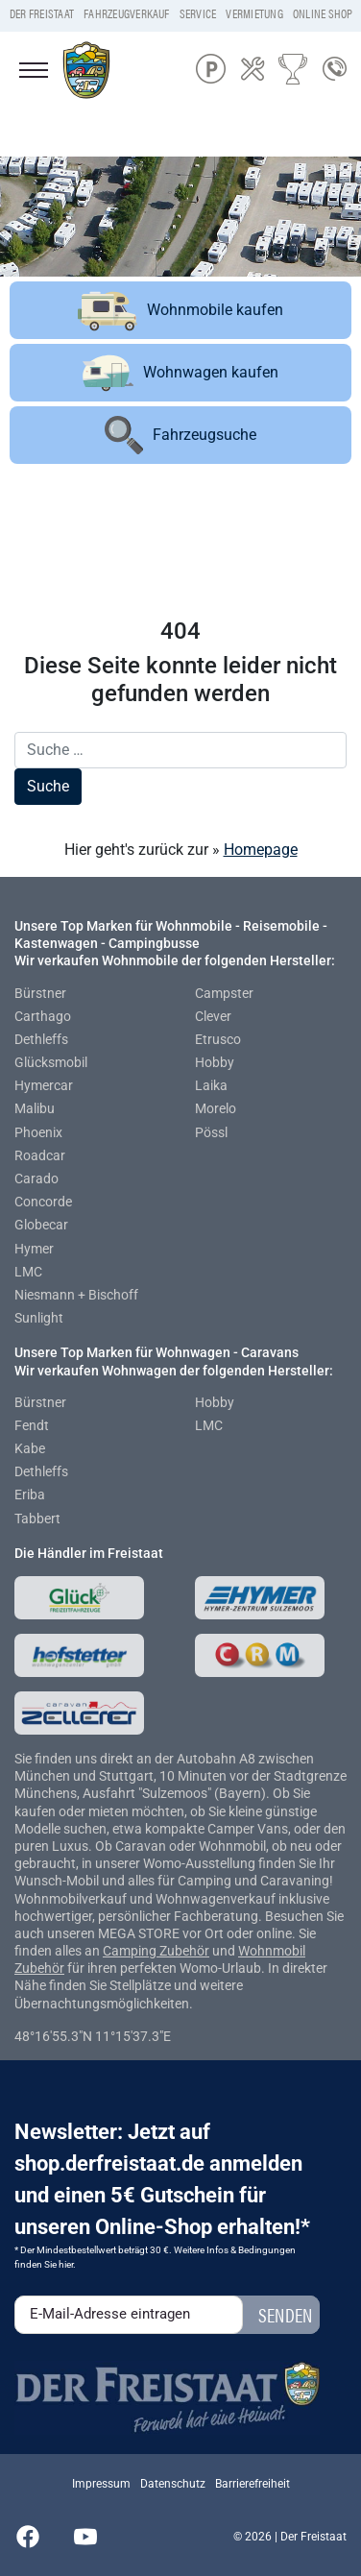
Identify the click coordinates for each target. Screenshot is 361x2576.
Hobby (214, 1062)
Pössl (211, 1132)
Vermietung (254, 13)
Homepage (261, 849)
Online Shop (323, 13)
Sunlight (38, 1317)
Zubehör (184, 1950)
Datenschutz (172, 2484)
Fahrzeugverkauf (127, 13)
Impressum (101, 2484)
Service (198, 13)
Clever (213, 1016)
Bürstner (40, 993)
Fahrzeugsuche (180, 435)
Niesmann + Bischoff (76, 1294)
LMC (28, 1271)
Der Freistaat (42, 13)
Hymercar (43, 1085)
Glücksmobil (50, 1062)
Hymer (34, 1248)
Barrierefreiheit (252, 2484)
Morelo (215, 1108)
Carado (36, 1178)
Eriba (29, 1494)
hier (66, 2264)
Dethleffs (41, 1039)
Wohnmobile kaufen (180, 310)
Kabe (29, 1448)
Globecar (41, 1224)
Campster (224, 993)
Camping (131, 1950)
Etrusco (218, 1039)
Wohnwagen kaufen (180, 373)
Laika (211, 1085)
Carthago (42, 1016)
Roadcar (39, 1155)
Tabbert (37, 1518)
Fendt (31, 1425)
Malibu (34, 1108)
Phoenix (38, 1132)
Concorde (43, 1201)
